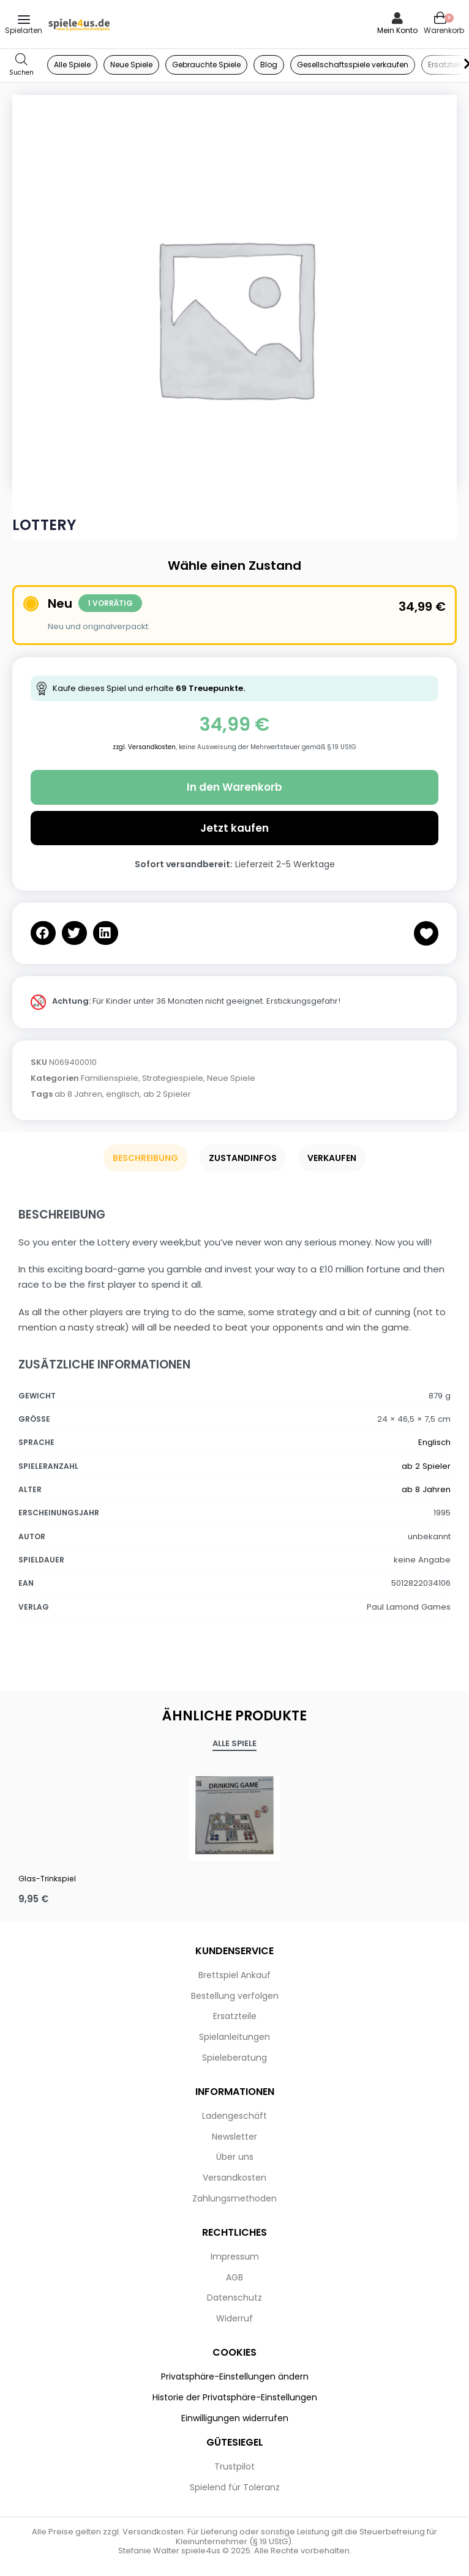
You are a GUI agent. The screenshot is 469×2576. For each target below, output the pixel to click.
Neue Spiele (231, 1078)
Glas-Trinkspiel (47, 1878)
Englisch (434, 1442)
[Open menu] (24, 19)
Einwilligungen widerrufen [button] (234, 2418)
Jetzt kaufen (234, 828)
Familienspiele (109, 1078)
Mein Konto (397, 30)
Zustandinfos (243, 1158)
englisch (123, 1094)
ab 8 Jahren (78, 1094)
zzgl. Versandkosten (144, 747)
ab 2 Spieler (167, 1094)
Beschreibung (145, 1158)
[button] (43, 933)
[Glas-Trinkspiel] (234, 1815)
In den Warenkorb (234, 787)
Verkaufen (331, 1158)
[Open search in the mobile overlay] (21, 65)
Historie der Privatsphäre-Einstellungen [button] (234, 2397)
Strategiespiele (172, 1078)
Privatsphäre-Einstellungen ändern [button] (235, 2376)
